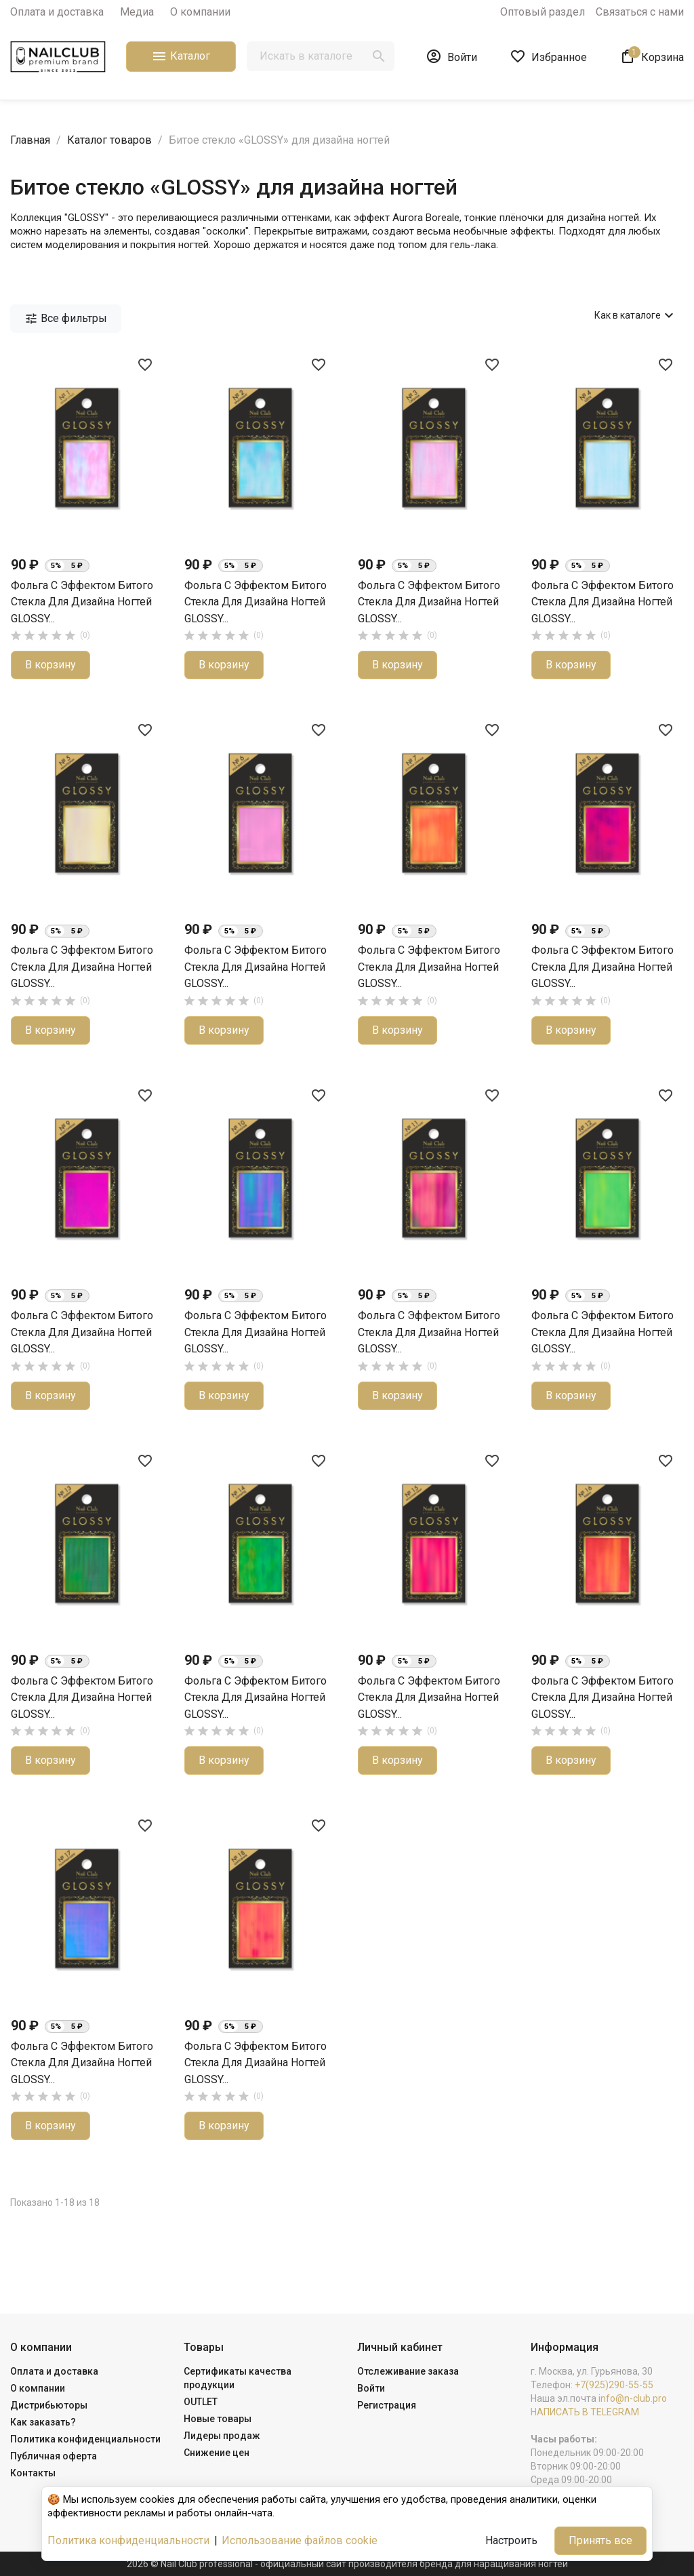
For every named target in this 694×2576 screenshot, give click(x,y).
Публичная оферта (53, 2456)
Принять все (600, 2540)
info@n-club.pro (632, 2398)
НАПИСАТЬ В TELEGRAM (585, 2412)
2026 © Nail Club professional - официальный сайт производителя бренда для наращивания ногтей (347, 2563)
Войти (371, 2388)
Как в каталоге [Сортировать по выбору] (635, 315)
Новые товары (217, 2418)
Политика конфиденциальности (85, 2439)
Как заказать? (43, 2422)
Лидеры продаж (222, 2435)
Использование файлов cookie (299, 2540)
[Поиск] (320, 56)
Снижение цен (216, 2452)
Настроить (511, 2540)
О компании (200, 11)
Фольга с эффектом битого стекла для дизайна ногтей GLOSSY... (82, 602)
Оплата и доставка (57, 11)
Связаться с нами (640, 11)
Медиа (137, 11)
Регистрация (386, 2405)
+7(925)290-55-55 (614, 2384)
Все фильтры (65, 318)
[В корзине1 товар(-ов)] (651, 56)
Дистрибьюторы (48, 2405)
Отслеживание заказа (408, 2371)
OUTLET (201, 2401)
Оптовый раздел (542, 11)
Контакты (33, 2473)
